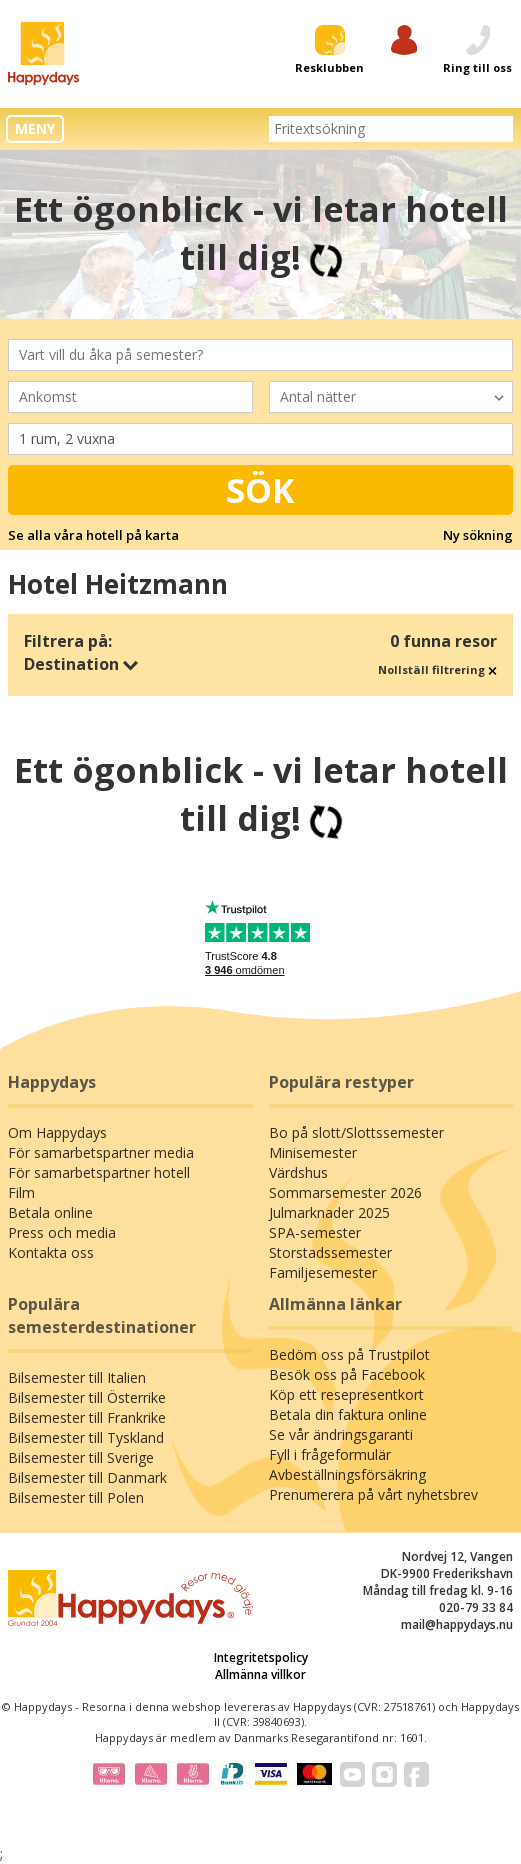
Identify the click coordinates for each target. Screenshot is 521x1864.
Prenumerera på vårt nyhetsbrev (373, 1494)
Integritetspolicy (261, 1657)
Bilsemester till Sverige (81, 1457)
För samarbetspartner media (101, 1152)
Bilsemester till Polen (76, 1497)
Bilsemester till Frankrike (87, 1417)
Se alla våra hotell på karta (93, 535)
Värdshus (298, 1172)
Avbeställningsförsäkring (347, 1474)
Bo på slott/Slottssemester (356, 1132)
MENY (35, 128)
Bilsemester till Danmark (87, 1477)
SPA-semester (315, 1232)
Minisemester (313, 1152)
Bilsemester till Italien (77, 1377)
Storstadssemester (330, 1252)
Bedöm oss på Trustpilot (349, 1354)
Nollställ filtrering (437, 669)
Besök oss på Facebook (347, 1374)
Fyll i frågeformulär (330, 1454)
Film (21, 1192)
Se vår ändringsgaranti (341, 1434)
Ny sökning (478, 535)
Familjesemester (323, 1272)
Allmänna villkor (260, 1674)
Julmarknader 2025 (329, 1212)
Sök (260, 490)
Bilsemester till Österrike (87, 1397)
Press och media (62, 1232)
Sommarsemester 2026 (345, 1192)
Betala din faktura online (348, 1414)
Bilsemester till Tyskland (86, 1437)
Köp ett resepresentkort (346, 1394)
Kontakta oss (51, 1252)
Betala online (50, 1212)
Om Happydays (57, 1132)
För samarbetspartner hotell (99, 1172)
